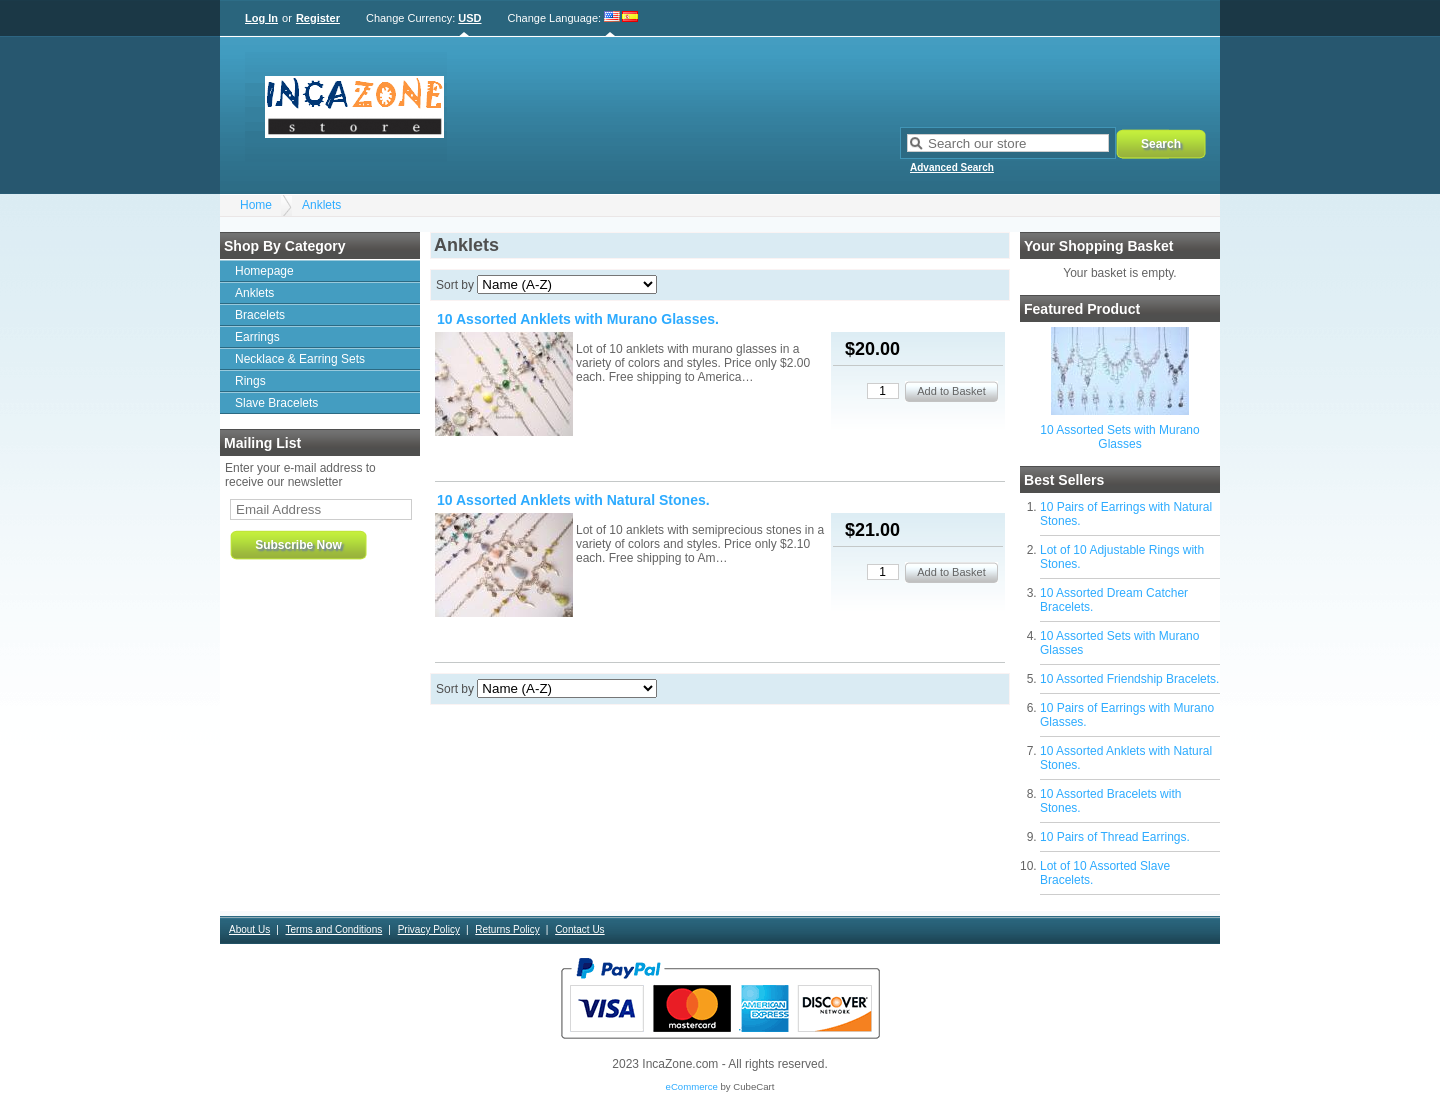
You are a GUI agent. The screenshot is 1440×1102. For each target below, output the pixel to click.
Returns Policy (507, 929)
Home (256, 205)
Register (318, 18)
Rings (250, 381)
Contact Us (579, 929)
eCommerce (692, 1086)
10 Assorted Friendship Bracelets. (1129, 679)
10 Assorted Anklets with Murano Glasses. (578, 319)
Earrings (257, 337)
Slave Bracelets (276, 403)
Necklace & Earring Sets (300, 359)
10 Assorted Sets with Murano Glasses (1119, 437)
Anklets (321, 205)
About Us (249, 929)
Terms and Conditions (334, 929)
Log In (261, 18)
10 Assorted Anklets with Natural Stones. (573, 500)
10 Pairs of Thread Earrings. (1115, 837)
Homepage (264, 271)
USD (469, 18)
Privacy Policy (429, 929)
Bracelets (260, 315)
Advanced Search (952, 167)
